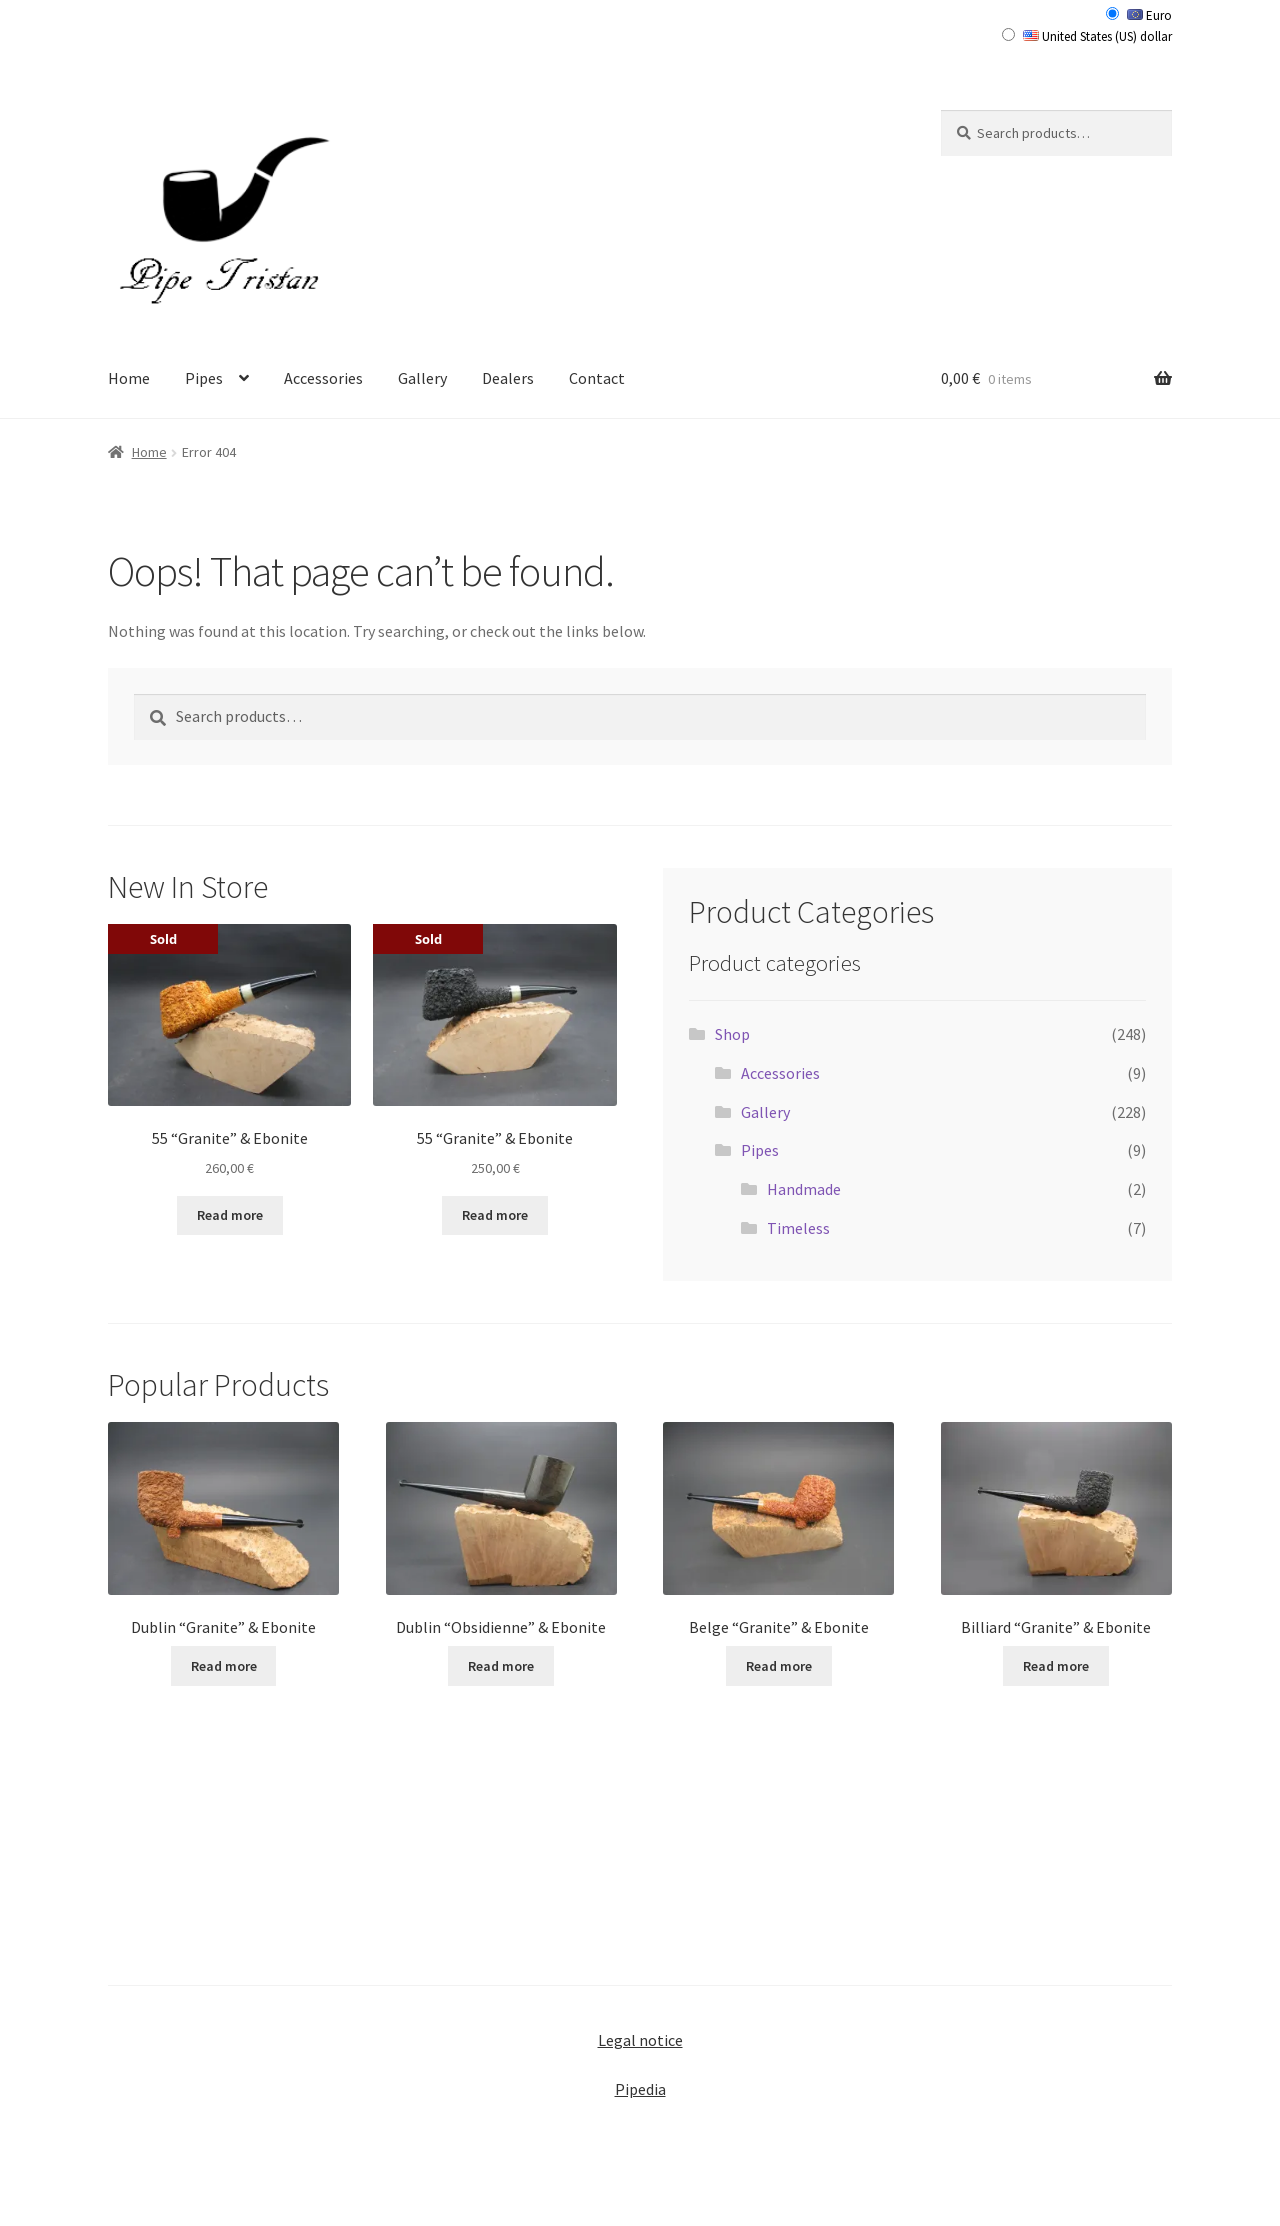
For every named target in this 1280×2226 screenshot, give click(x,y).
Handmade (804, 1189)
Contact (597, 378)
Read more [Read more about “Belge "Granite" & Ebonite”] (779, 1666)
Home (129, 378)
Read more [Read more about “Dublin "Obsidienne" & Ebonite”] (501, 1666)
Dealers (508, 378)
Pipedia (640, 2089)
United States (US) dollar (1097, 36)
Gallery (422, 378)
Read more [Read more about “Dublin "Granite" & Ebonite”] (224, 1666)
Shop (732, 1034)
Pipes (204, 378)
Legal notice (640, 2040)
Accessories (323, 378)
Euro (1149, 15)
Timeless (798, 1228)
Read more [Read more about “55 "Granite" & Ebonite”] (230, 1215)
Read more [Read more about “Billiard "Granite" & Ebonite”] (1056, 1666)
